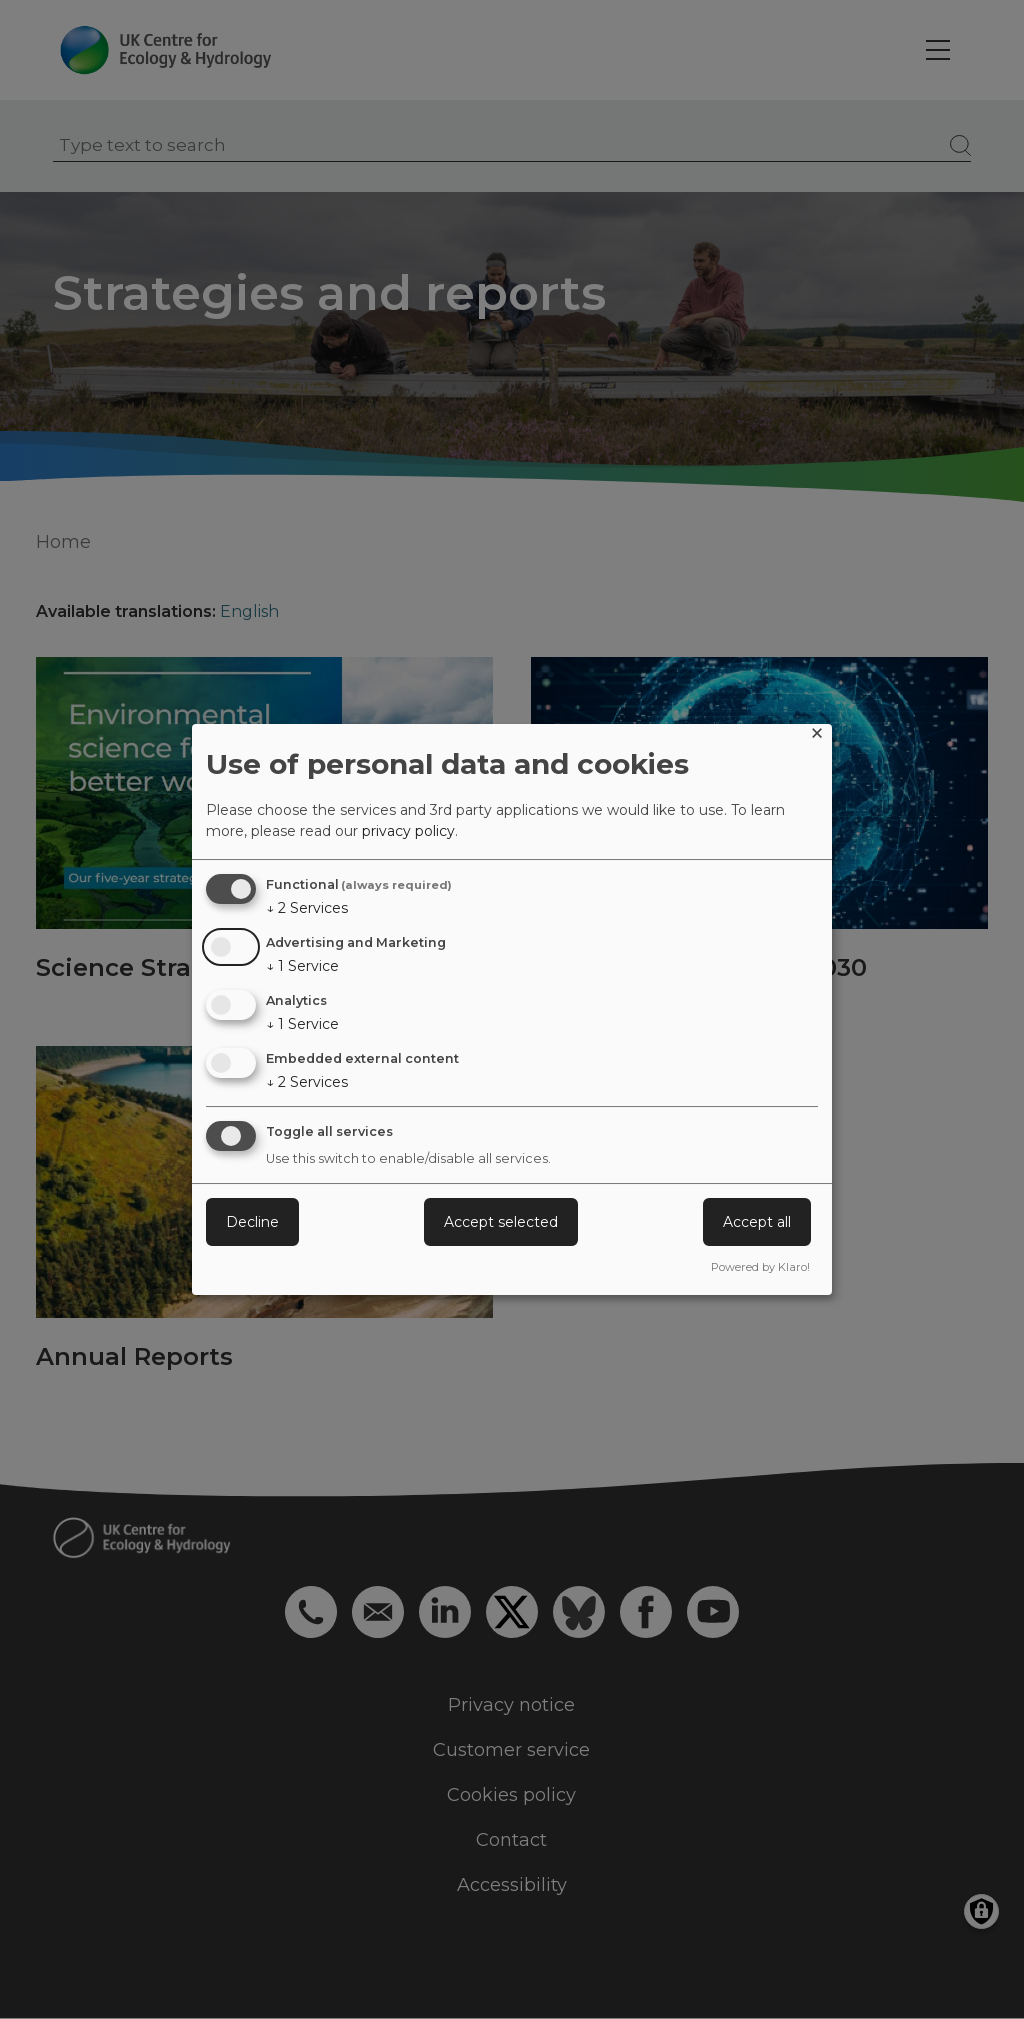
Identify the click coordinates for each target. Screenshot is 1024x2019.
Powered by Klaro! (760, 1267)
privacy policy (408, 831)
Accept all (757, 1222)
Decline (252, 1222)
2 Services (307, 908)
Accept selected (501, 1222)
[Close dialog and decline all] (817, 736)
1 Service (302, 966)
